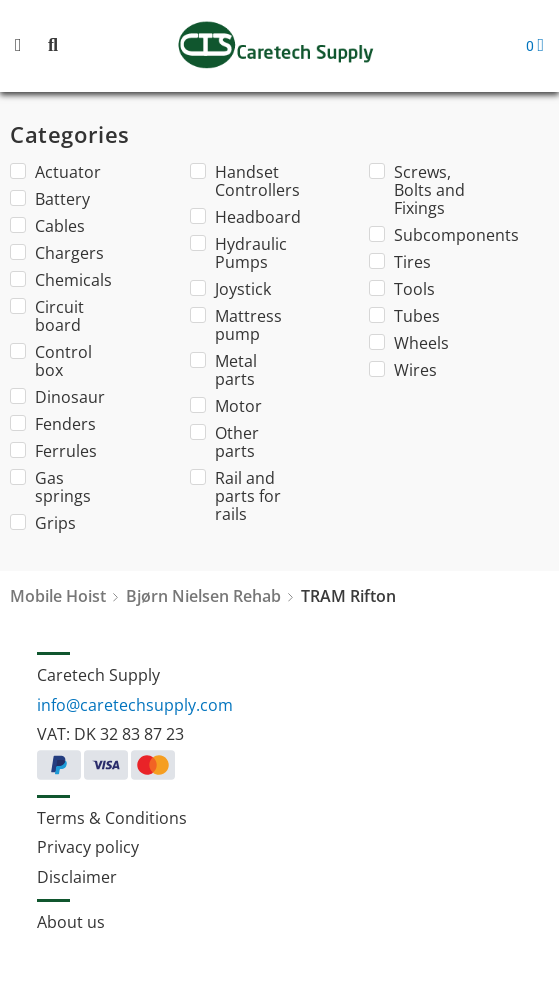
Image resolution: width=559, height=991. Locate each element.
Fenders (53, 424)
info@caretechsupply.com (135, 705)
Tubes (404, 316)
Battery (50, 199)
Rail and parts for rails (235, 496)
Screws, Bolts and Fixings (417, 190)
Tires (400, 262)
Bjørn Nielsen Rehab (203, 596)
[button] (30, 46)
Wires (403, 370)
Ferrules (53, 451)
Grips (43, 523)
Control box (51, 361)
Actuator (55, 172)
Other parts (224, 442)
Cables (47, 226)
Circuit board (47, 316)
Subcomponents (420, 235)
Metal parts (223, 370)
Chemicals (61, 280)
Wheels (409, 343)
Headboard (241, 217)
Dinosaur (57, 397)
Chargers (57, 253)
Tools (402, 289)
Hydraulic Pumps (238, 253)
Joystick (230, 289)
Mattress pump (236, 325)
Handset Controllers (241, 181)
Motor (226, 406)
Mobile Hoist (58, 596)
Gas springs (50, 487)
